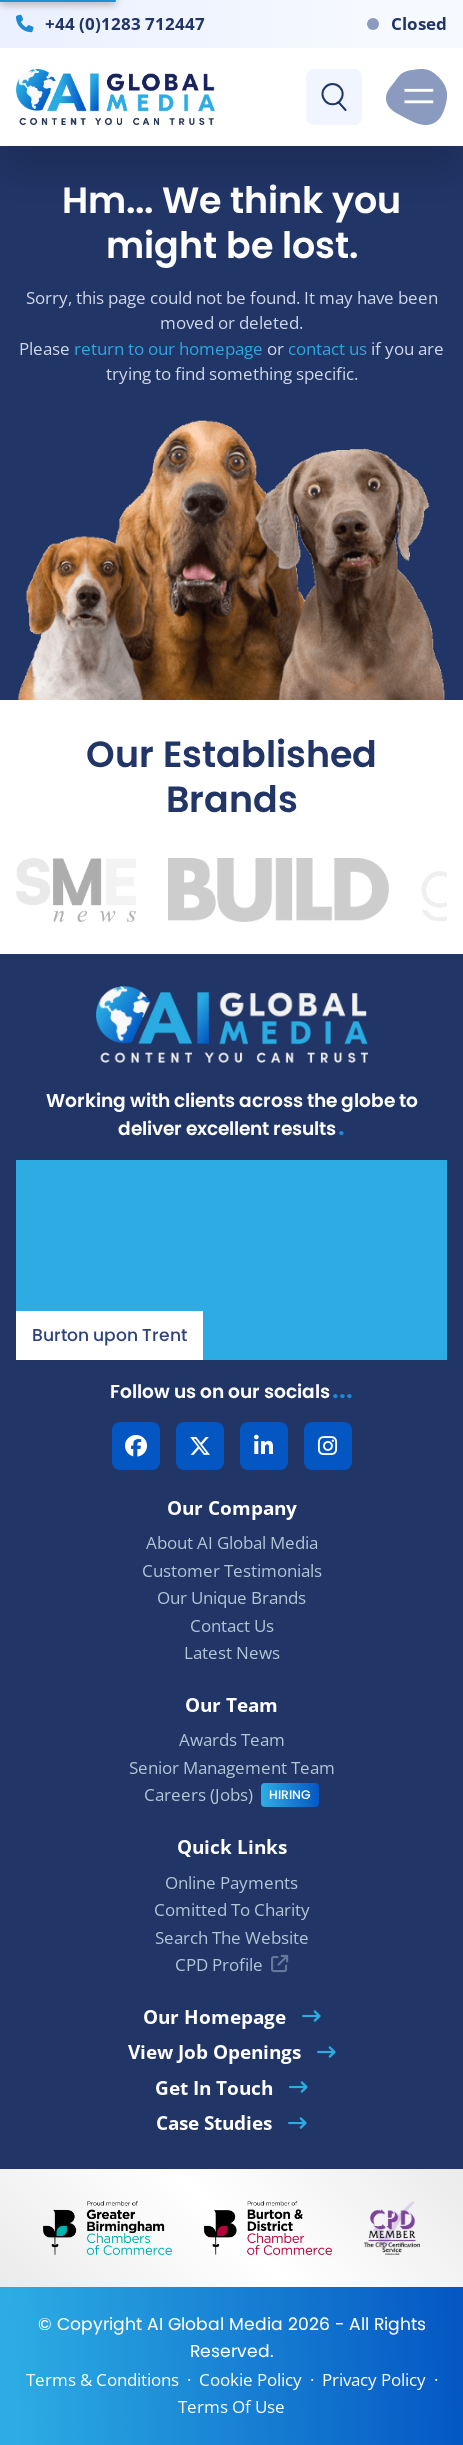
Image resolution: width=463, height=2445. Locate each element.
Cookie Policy (250, 2379)
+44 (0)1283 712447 (125, 23)
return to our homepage (168, 348)
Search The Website (232, 1937)
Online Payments (231, 1882)
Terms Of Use (231, 2406)
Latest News (232, 1652)
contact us (327, 348)
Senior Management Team (232, 1767)
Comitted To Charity (232, 1909)
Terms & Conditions (102, 2379)
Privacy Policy (374, 2379)
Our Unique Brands (231, 1597)
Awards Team (232, 1739)
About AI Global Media (232, 1542)
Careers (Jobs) (198, 1794)
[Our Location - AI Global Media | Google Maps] (231, 1260)
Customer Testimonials (232, 1570)
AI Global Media (215, 2324)
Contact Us (232, 1625)
